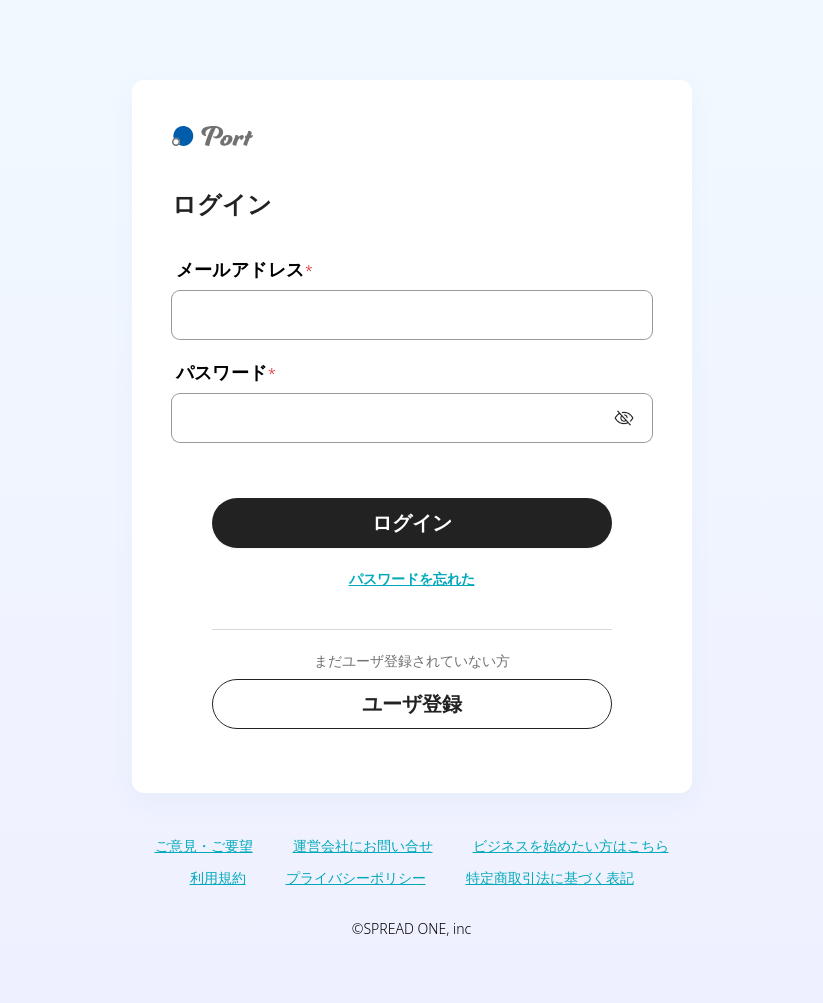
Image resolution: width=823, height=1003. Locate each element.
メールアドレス (243, 269)
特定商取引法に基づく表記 (550, 877)
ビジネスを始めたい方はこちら (571, 845)
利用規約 (218, 877)
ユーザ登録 (412, 703)
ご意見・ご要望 (204, 845)
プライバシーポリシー (356, 877)
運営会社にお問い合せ (363, 845)
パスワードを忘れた (412, 578)
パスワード (225, 372)
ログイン (412, 522)
